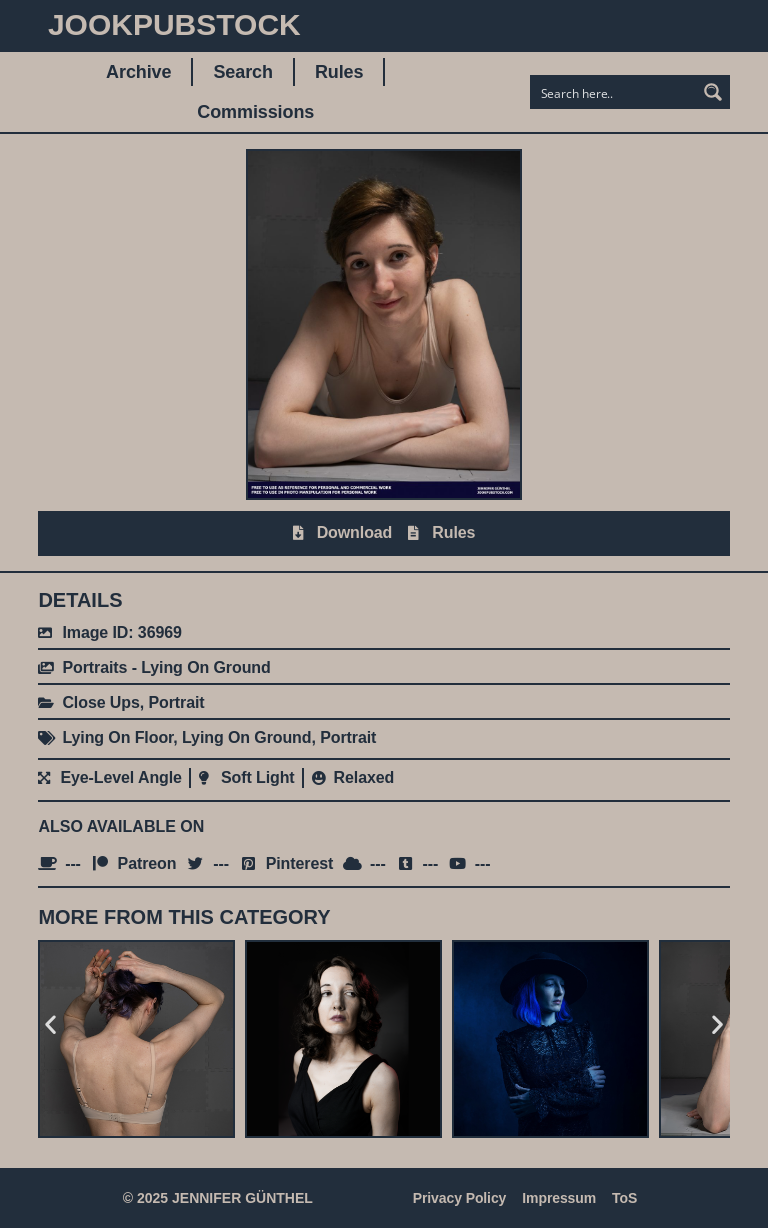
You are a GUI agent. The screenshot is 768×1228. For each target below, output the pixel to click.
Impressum (559, 1198)
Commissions (255, 112)
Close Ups (100, 702)
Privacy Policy (460, 1198)
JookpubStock (174, 24)
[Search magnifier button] (713, 92)
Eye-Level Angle (121, 777)
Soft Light (258, 777)
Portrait (176, 702)
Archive (138, 72)
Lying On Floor (117, 737)
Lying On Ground (246, 737)
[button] (50, 1024)
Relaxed (364, 777)
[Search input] (614, 92)
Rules (339, 72)
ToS (624, 1198)
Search (242, 72)
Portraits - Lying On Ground (166, 667)
